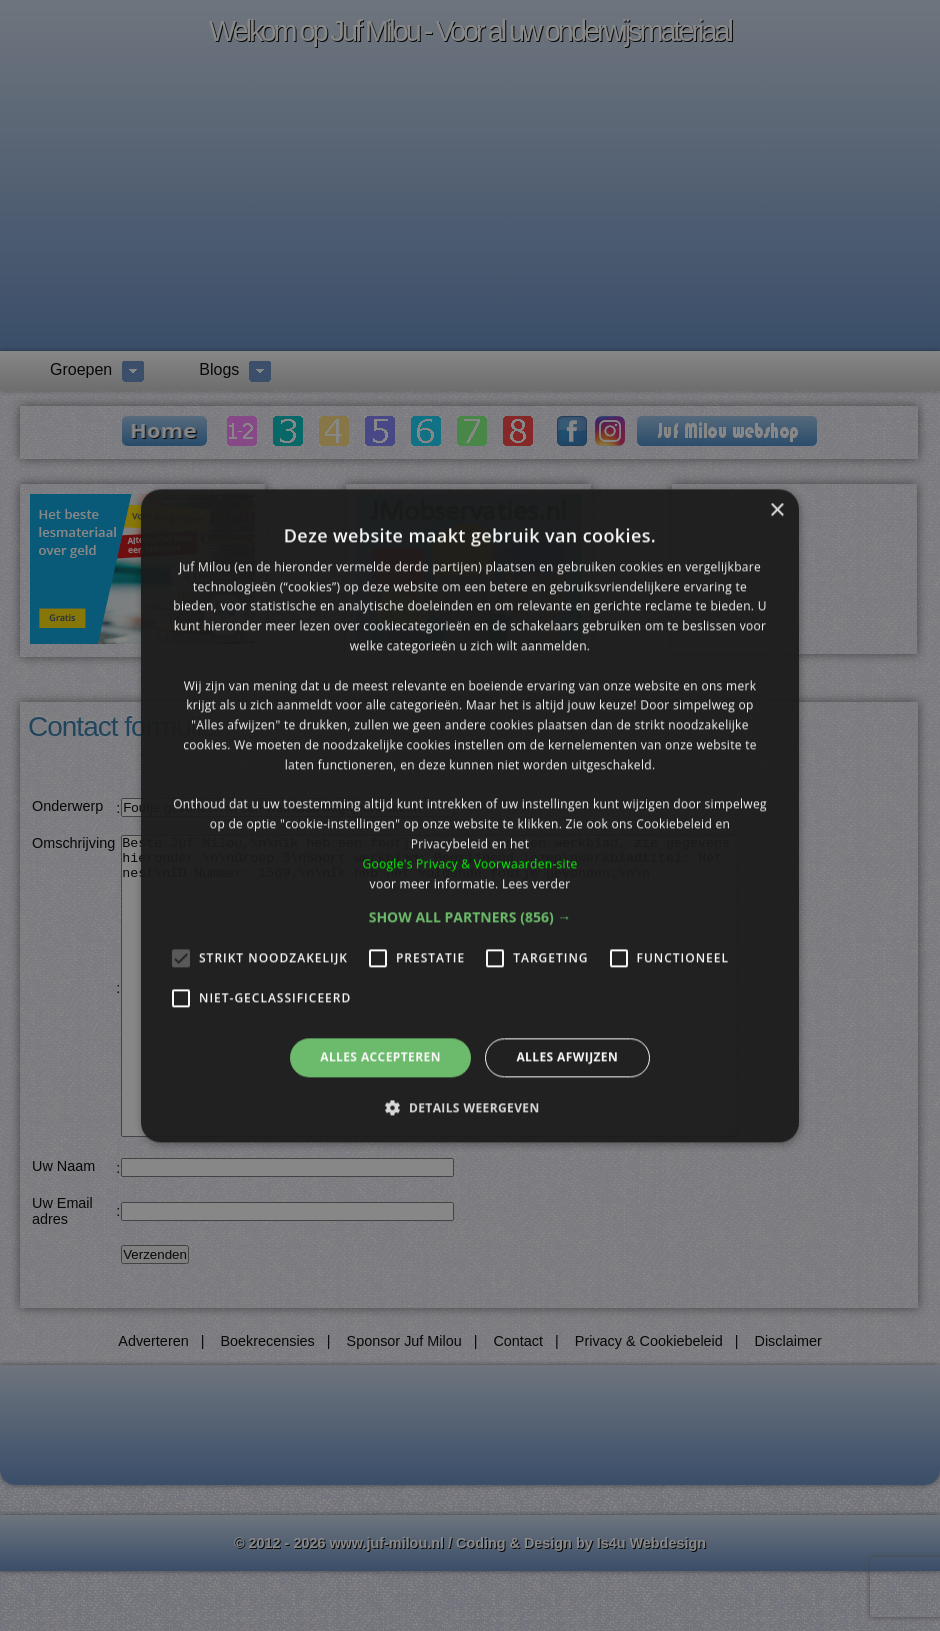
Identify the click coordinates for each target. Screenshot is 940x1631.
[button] (470, 918)
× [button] (776, 510)
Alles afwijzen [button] (567, 1057)
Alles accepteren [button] (380, 1057)
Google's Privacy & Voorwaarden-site (469, 863)
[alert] (470, 815)
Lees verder (536, 883)
